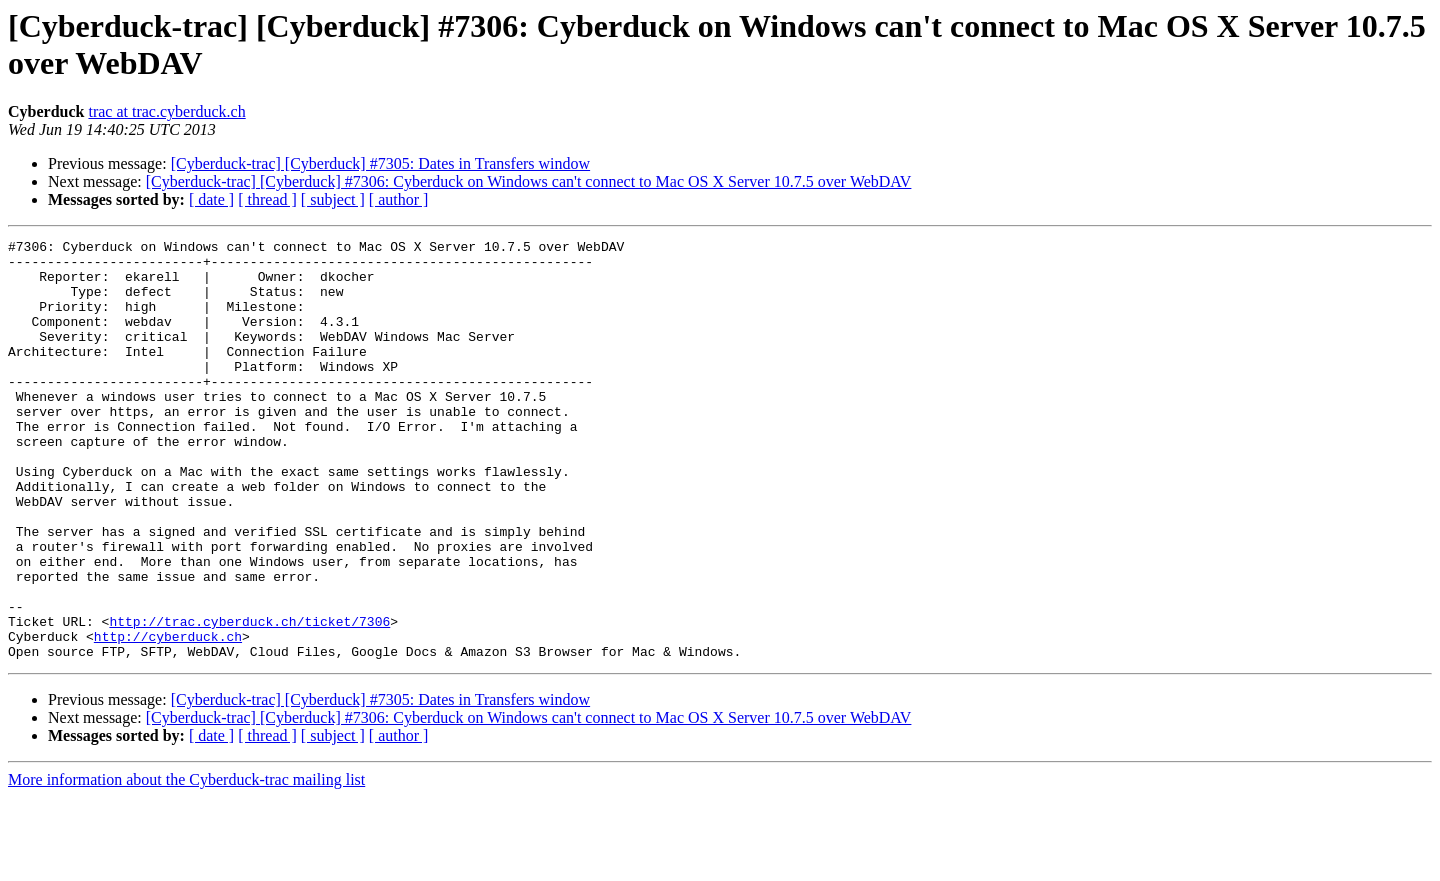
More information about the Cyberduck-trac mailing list (186, 863)
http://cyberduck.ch (168, 717)
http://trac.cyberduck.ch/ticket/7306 (249, 699)
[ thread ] (267, 199)
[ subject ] (333, 199)
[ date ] (211, 199)
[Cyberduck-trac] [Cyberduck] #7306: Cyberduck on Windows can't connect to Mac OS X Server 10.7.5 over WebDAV (529, 181)
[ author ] (399, 199)
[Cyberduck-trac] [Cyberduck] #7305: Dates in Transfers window (380, 163)
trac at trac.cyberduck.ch (166, 111)
